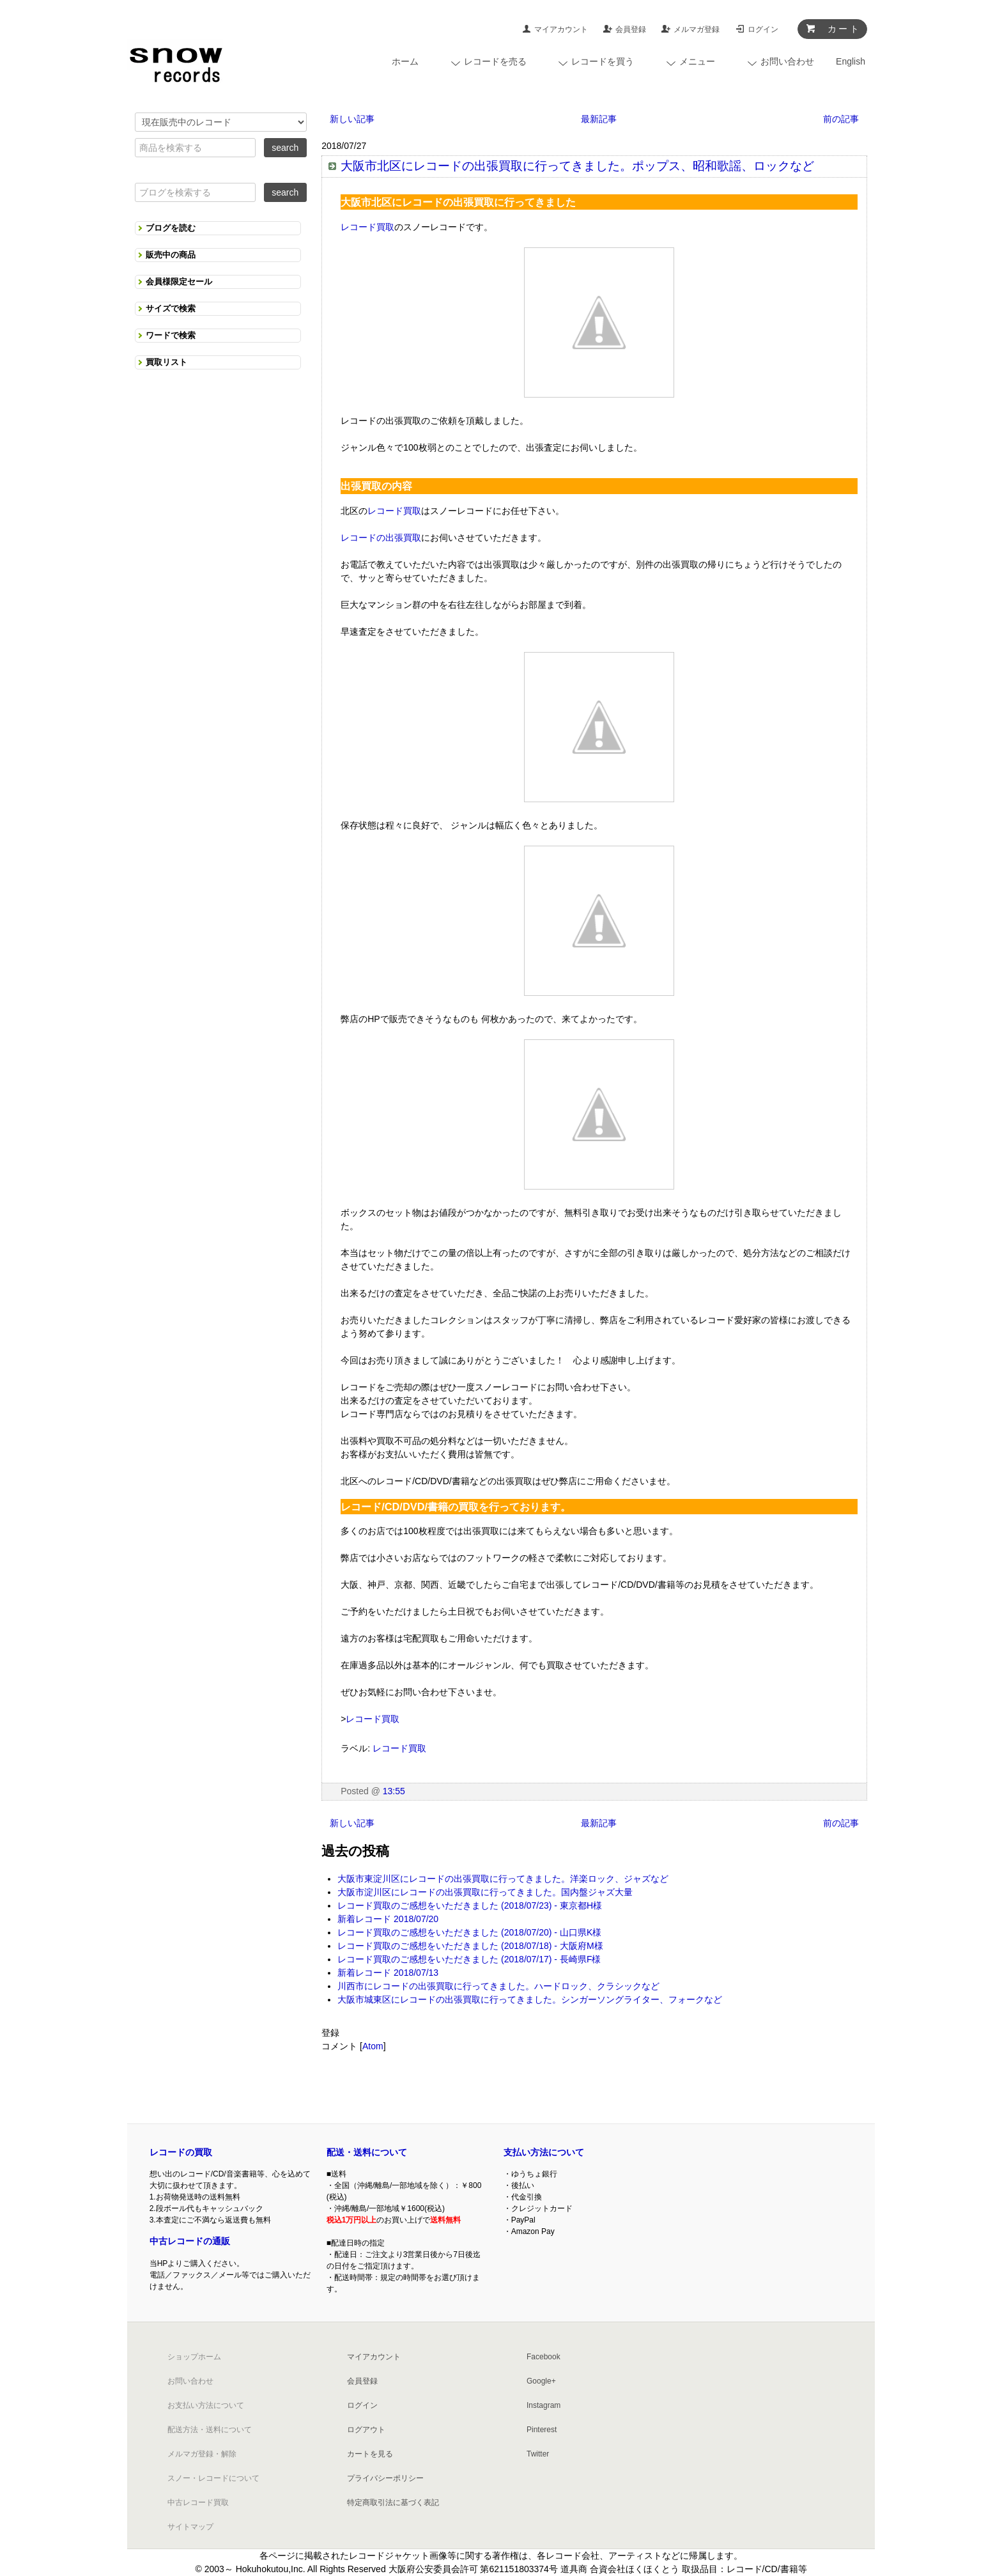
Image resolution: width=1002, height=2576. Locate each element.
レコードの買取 (181, 2152)
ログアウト (366, 2429)
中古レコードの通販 (190, 2241)
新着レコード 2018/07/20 (387, 1919)
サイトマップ (190, 2526)
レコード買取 (367, 227)
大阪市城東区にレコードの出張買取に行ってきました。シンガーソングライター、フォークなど (529, 1999)
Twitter (538, 2453)
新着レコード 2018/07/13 (387, 1972)
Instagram (543, 2405)
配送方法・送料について (209, 2429)
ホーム (405, 61)
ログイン (763, 29)
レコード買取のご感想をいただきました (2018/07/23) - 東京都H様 (469, 1905)
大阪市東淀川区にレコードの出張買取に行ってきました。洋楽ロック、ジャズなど (502, 1879)
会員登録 (630, 29)
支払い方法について (544, 2152)
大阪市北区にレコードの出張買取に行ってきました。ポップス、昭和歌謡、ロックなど (577, 166)
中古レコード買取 (198, 2502)
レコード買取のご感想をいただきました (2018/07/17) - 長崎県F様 (469, 1959)
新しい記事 (352, 119)
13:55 (394, 1791)
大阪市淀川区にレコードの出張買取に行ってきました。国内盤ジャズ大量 (485, 1892)
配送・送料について (367, 2152)
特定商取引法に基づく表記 (393, 2502)
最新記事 (599, 119)
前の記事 (841, 119)
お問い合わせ (190, 2381)
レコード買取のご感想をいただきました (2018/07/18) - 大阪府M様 (470, 1946)
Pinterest (542, 2429)
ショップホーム (194, 2356)
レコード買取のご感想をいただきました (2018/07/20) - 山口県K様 (469, 1932)
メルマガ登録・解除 (201, 2453)
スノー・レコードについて (213, 2478)
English (850, 61)
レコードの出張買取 (381, 537)
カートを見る (370, 2453)
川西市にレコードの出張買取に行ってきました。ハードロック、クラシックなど (498, 1986)
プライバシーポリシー (385, 2478)
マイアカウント (561, 29)
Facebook (543, 2356)
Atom (372, 2046)
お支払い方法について (205, 2405)
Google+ (541, 2381)
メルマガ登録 (697, 29)
